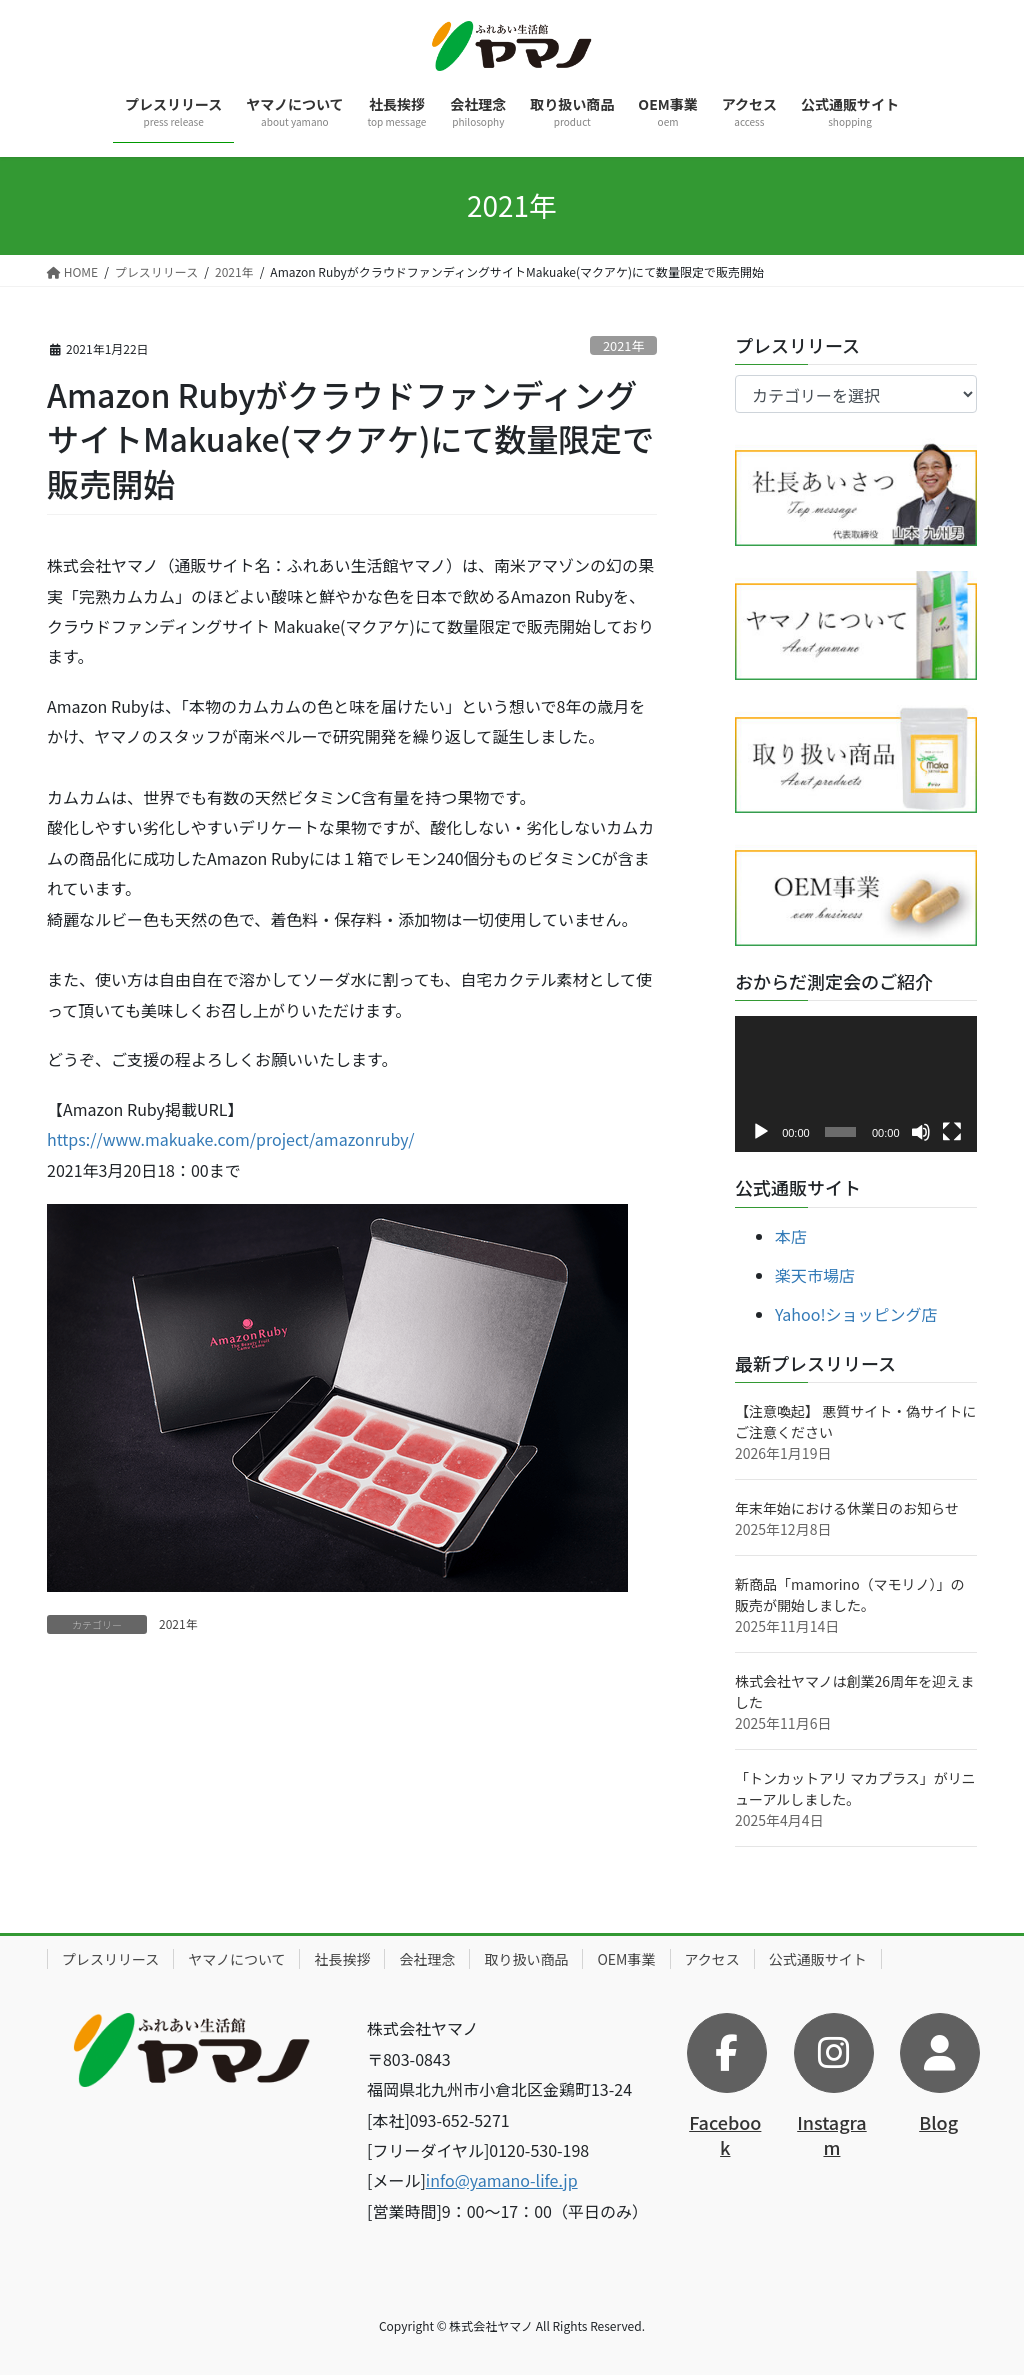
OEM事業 (626, 1959)
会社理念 (427, 1959)
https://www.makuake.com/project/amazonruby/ (231, 1139)
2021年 (623, 345)
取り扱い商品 (526, 1959)
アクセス (712, 1959)
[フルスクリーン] (952, 1132)
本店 (791, 1236)
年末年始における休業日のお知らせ (847, 1508)
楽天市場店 (815, 1275)
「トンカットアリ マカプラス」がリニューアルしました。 (855, 1788)
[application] (856, 1084)
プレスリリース (110, 1959)
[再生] (761, 1132)
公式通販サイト (818, 1959)
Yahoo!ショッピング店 (856, 1314)
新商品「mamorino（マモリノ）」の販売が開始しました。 (850, 1594)
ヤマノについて (236, 1959)
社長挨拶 (342, 1959)
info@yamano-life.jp (502, 2180)
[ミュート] (921, 1132)
